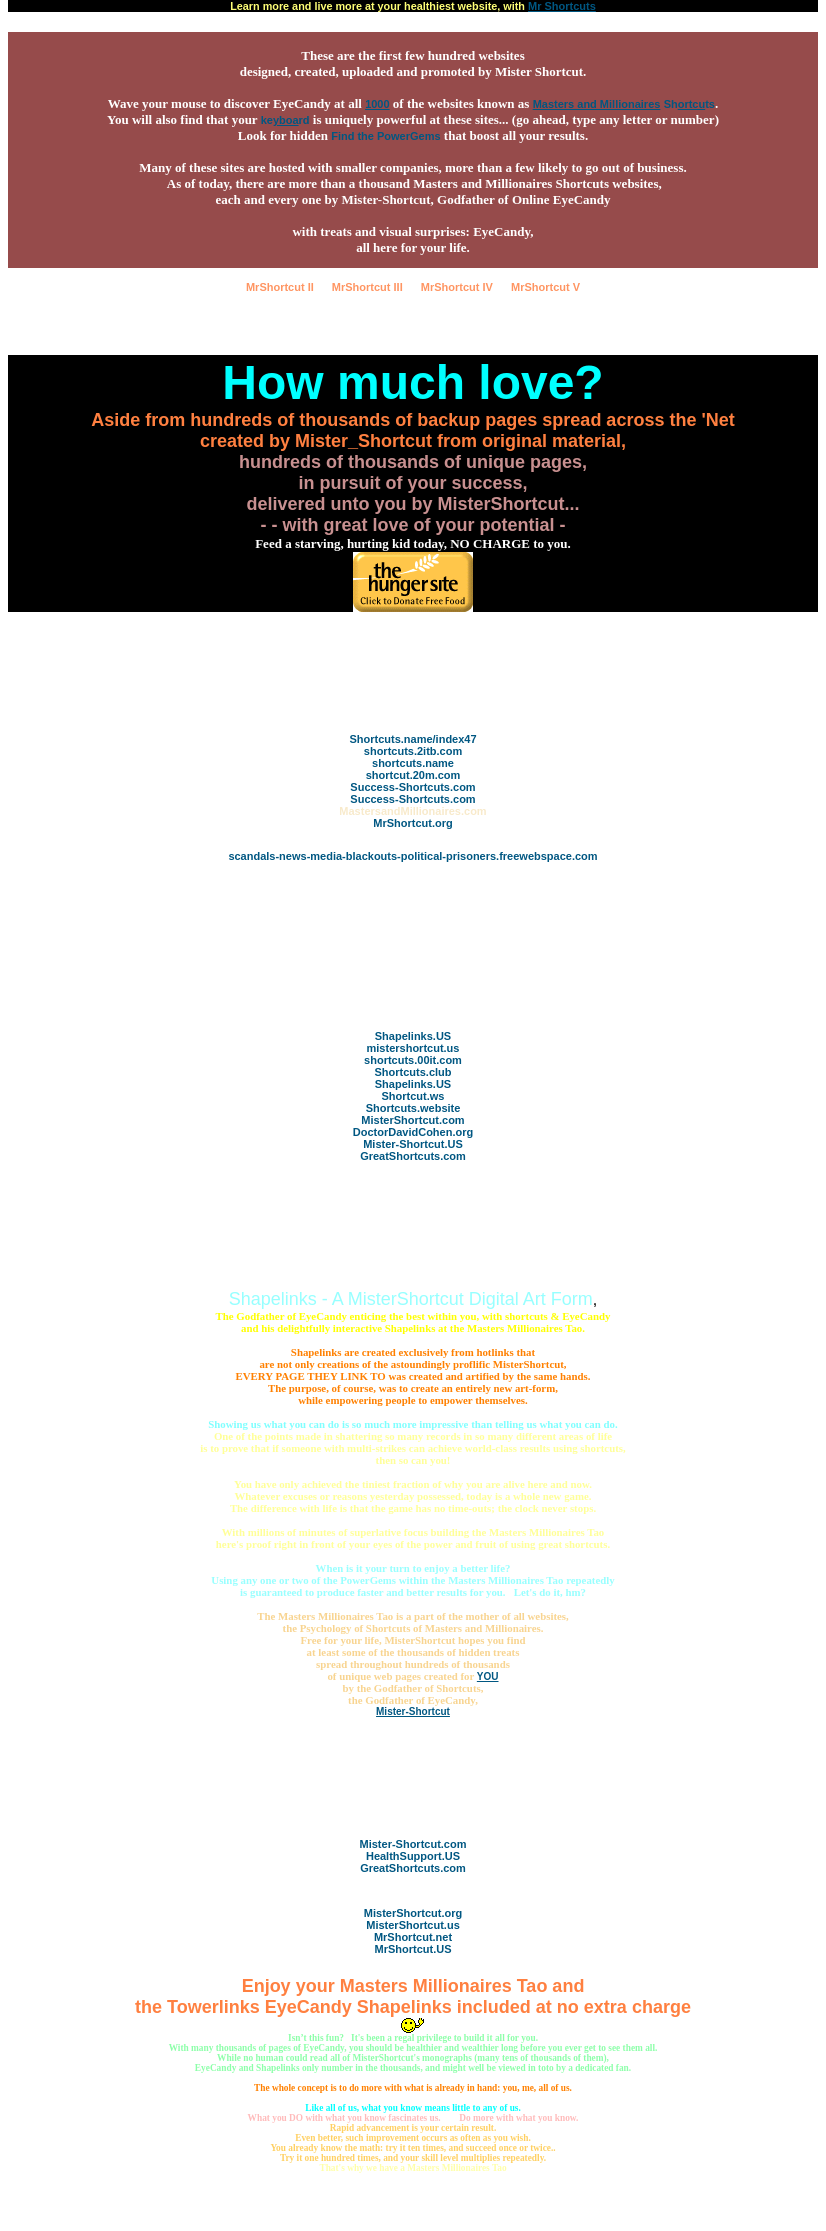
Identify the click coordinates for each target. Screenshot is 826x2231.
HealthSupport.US (413, 1856)
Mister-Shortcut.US (413, 1144)
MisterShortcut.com (412, 1120)
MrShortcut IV (457, 287)
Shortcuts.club (412, 1072)
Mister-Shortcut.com (413, 1844)
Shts (689, 104)
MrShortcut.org (412, 823)
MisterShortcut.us (413, 1925)
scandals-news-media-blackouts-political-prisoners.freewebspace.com (412, 856)
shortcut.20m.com (413, 775)
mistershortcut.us (413, 1048)
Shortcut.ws (413, 1096)
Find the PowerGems (385, 136)
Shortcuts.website (413, 1108)
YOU (488, 1676)
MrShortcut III (367, 287)
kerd (285, 120)
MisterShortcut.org (413, 1913)
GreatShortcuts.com (413, 1156)
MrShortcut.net (413, 1937)
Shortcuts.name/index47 (412, 739)
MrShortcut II (280, 287)
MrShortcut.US (413, 1949)
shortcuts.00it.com (413, 1060)
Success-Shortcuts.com (412, 787)
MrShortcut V (545, 287)
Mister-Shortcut (413, 1711)
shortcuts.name (413, 763)
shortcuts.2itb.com (413, 751)
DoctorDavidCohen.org (413, 1132)
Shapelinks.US (413, 1036)
